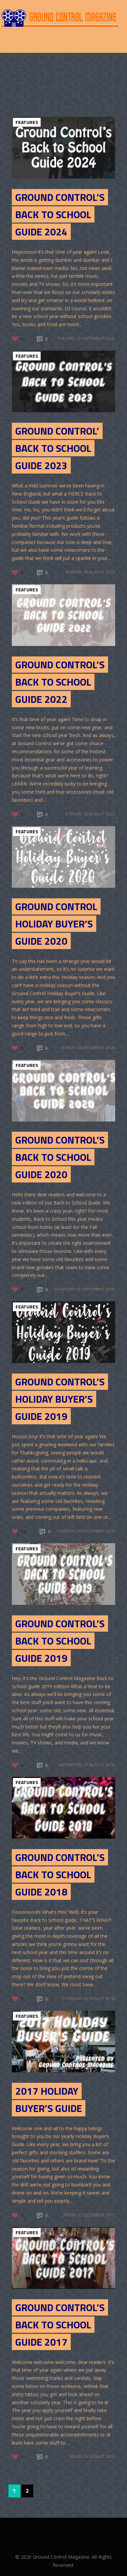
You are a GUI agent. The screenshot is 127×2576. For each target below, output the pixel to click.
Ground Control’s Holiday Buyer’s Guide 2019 (60, 1399)
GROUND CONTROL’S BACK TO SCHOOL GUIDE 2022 (60, 682)
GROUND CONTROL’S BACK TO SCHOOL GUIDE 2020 (60, 1157)
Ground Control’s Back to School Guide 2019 (60, 1641)
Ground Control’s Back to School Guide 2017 (60, 2325)
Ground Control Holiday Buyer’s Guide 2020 (56, 924)
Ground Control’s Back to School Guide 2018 (60, 1874)
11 (23, 1531)
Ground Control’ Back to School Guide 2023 (57, 448)
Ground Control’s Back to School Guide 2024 (60, 214)
